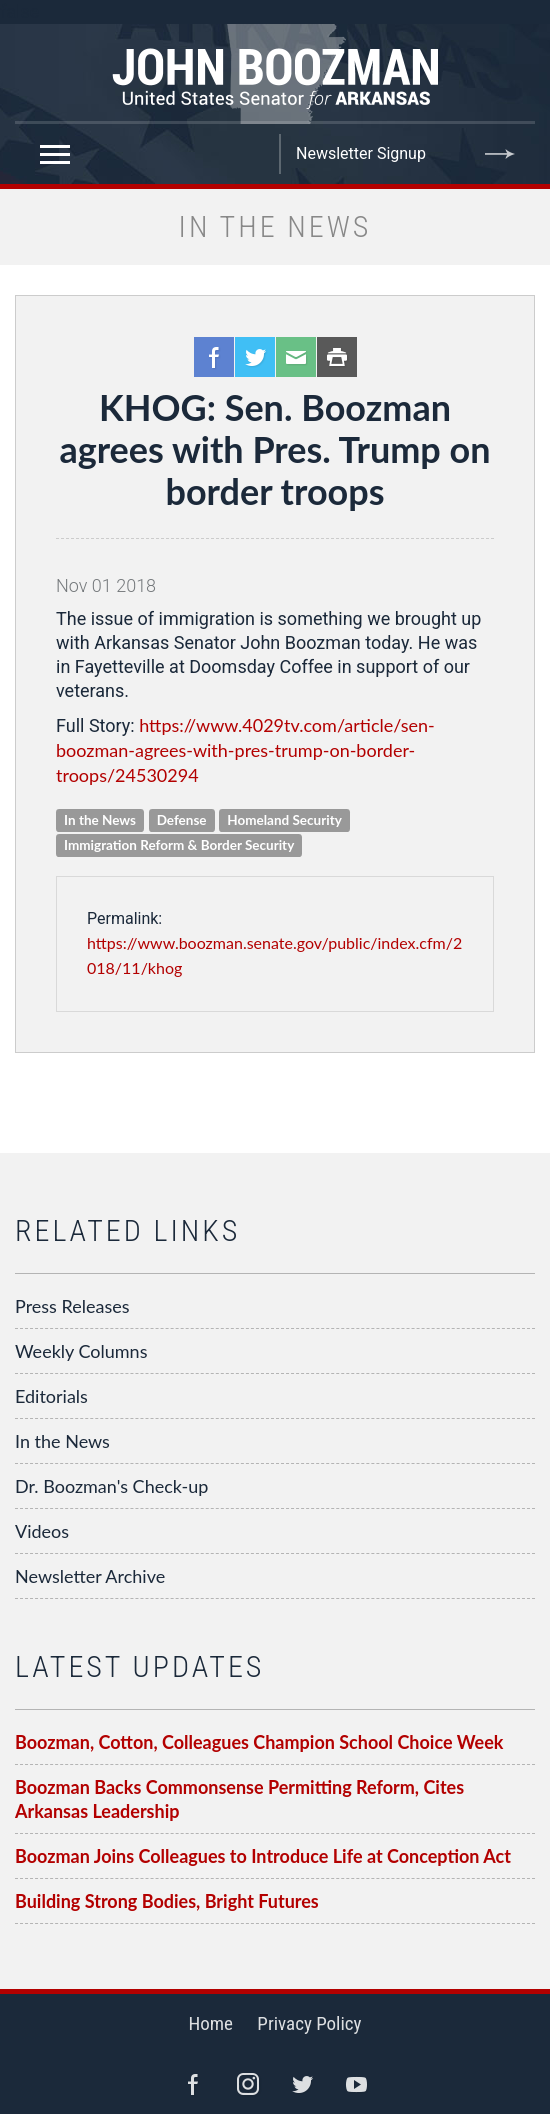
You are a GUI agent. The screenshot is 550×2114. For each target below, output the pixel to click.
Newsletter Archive (90, 1576)
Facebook (214, 357)
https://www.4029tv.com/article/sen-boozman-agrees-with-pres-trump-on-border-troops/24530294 (245, 750)
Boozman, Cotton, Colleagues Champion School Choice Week (259, 1742)
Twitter (255, 357)
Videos (42, 1531)
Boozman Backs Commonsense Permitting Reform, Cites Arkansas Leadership (239, 1799)
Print (337, 357)
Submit (500, 154)
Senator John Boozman (275, 74)
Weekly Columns (81, 1351)
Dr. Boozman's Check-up (111, 1486)
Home (210, 2023)
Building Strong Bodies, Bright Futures (167, 1901)
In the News (62, 1441)
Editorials (51, 1396)
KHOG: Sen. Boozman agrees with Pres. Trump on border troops (274, 449)
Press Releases (72, 1306)
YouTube (357, 2084)
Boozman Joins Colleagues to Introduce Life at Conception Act (263, 1856)
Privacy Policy (309, 2023)
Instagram (248, 2084)
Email (296, 357)
